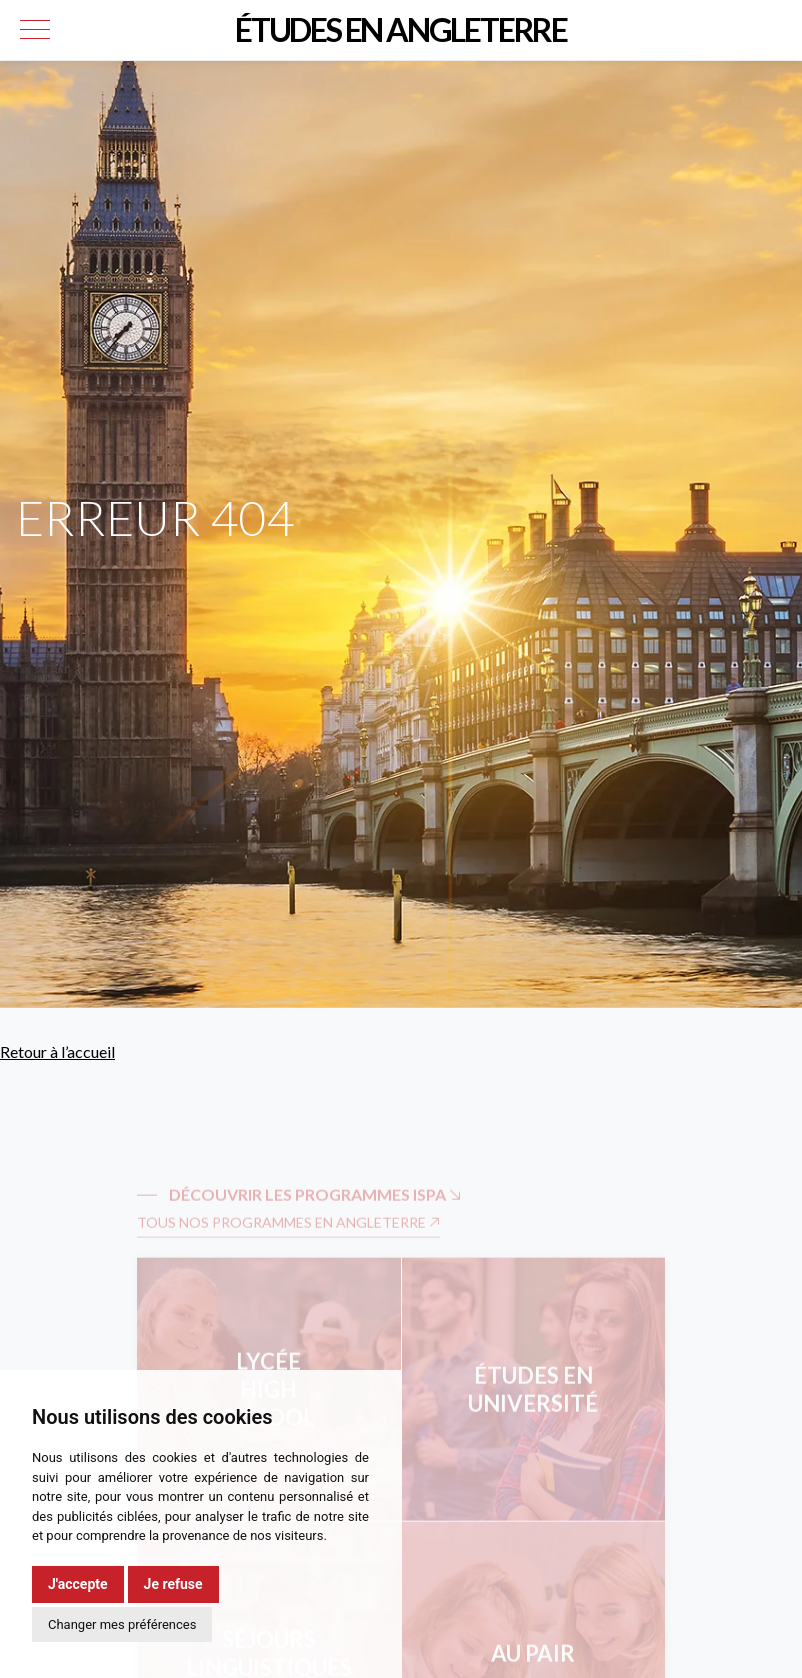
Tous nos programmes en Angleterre (288, 1241)
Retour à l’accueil (57, 1051)
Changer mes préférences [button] (122, 1624)
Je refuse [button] (173, 1584)
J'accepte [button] (78, 1584)
